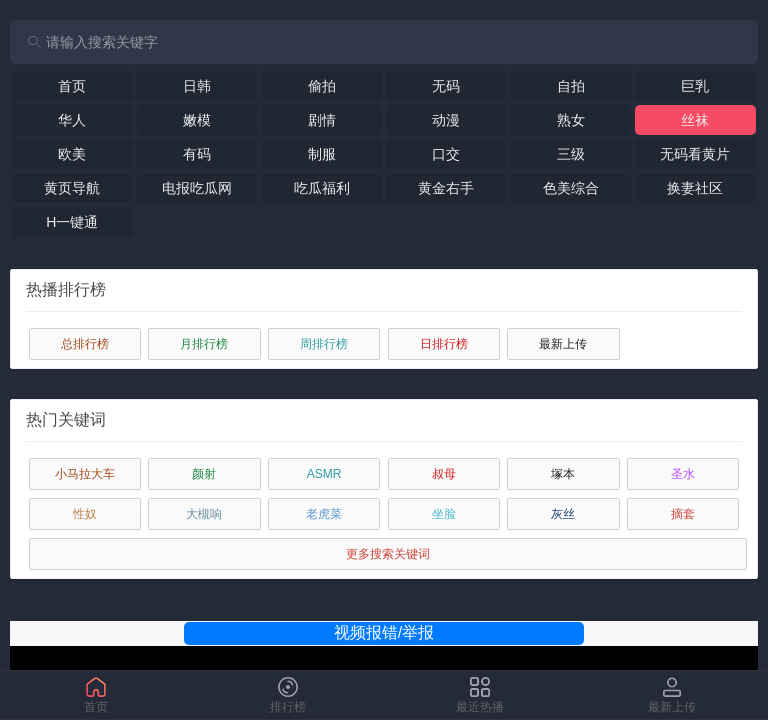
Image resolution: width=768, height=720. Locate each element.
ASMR (324, 474)
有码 (197, 154)
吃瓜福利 (322, 188)
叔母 (444, 474)
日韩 (197, 86)
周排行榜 (324, 344)
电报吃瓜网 (197, 188)
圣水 (683, 474)
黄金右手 (446, 188)
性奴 (85, 514)
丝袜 (695, 120)
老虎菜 (324, 514)
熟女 (571, 120)
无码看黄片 (695, 154)
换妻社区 (695, 188)
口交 (446, 154)
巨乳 (695, 86)
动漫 (446, 120)
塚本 (563, 474)
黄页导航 (72, 188)
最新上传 (563, 344)
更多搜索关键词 (388, 554)
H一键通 (72, 222)
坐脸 (444, 514)
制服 (322, 154)
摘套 (683, 514)
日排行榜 (444, 344)
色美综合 (571, 188)
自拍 (571, 86)
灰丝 (563, 514)
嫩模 (197, 120)
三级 (571, 154)
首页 (72, 86)
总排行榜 (85, 344)
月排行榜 (204, 344)
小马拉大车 (85, 474)
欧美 (72, 154)
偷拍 (322, 86)
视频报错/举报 (384, 632)
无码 (446, 86)
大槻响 (204, 514)
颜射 (204, 474)
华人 (72, 120)
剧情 (322, 120)
